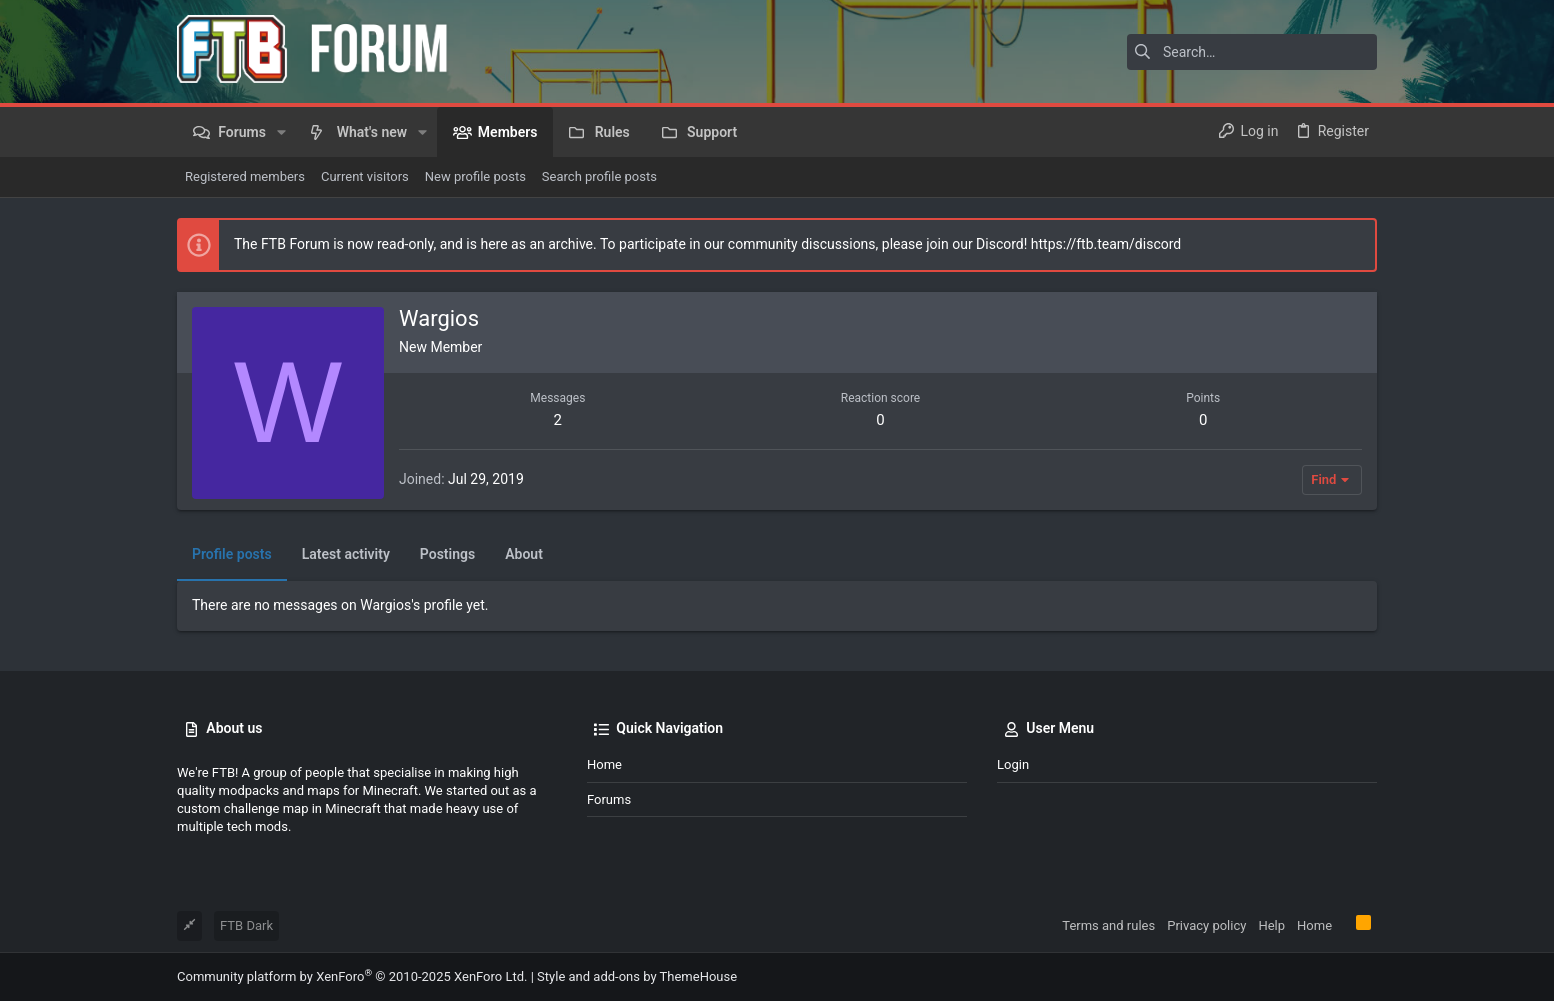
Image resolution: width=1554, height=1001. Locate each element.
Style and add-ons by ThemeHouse (637, 976)
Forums (609, 799)
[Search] (1252, 52)
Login (1013, 764)
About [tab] (524, 554)
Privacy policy (1206, 925)
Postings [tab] (447, 554)
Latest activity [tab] (346, 554)
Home (604, 764)
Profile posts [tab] (232, 554)
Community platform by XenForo (352, 976)
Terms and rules (1108, 925)
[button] (281, 132)
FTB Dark (246, 925)
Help (1271, 925)
